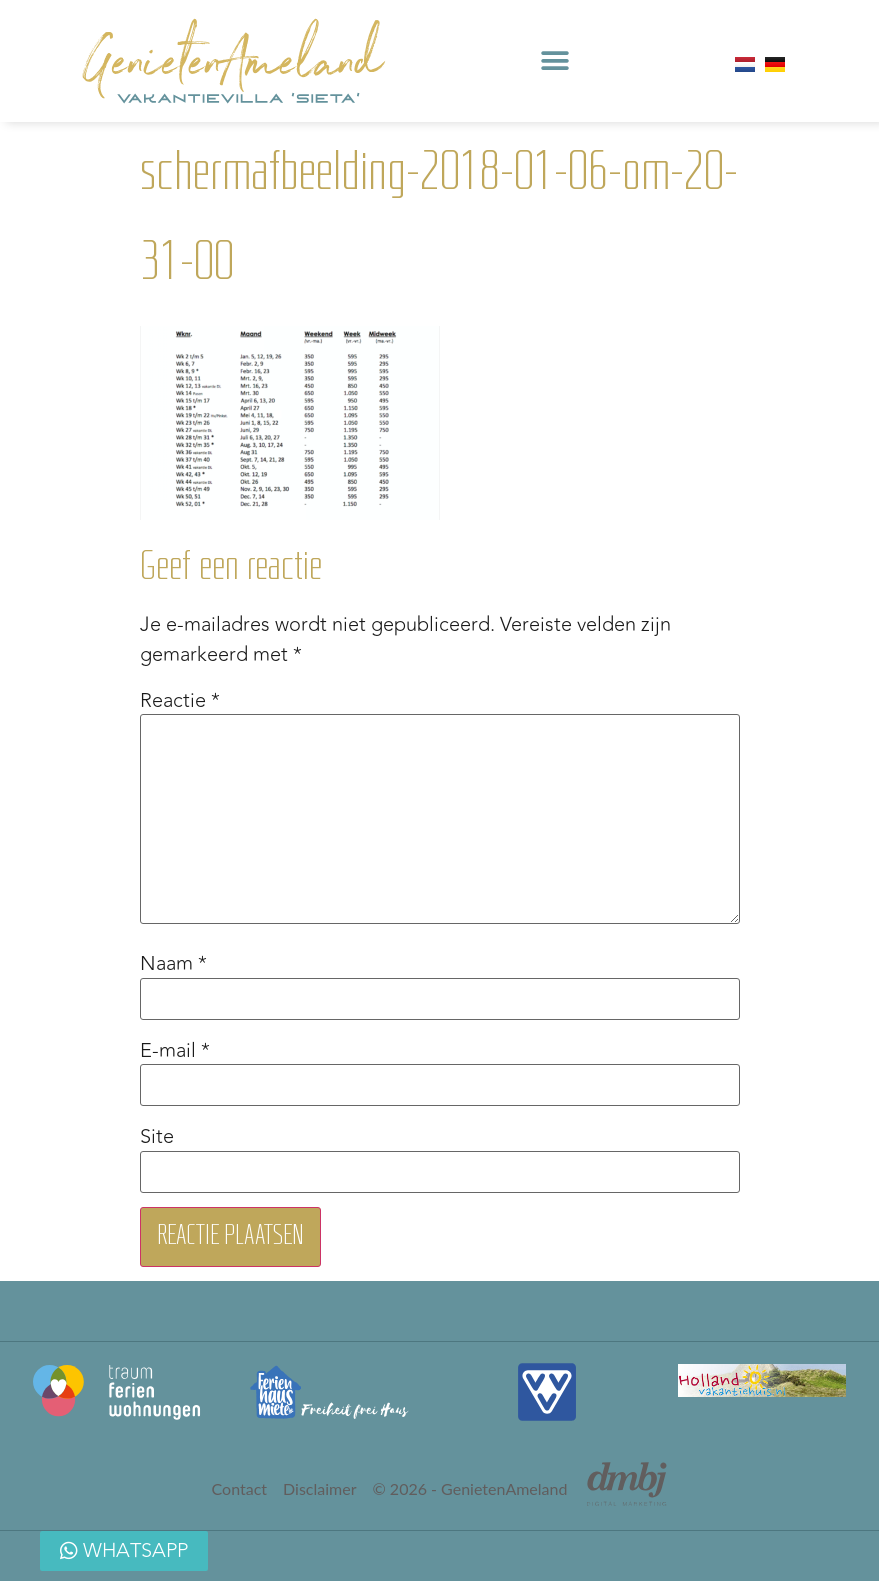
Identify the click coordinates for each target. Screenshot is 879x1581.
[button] (554, 61)
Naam (173, 964)
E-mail (175, 1051)
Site (157, 1137)
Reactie (180, 701)
